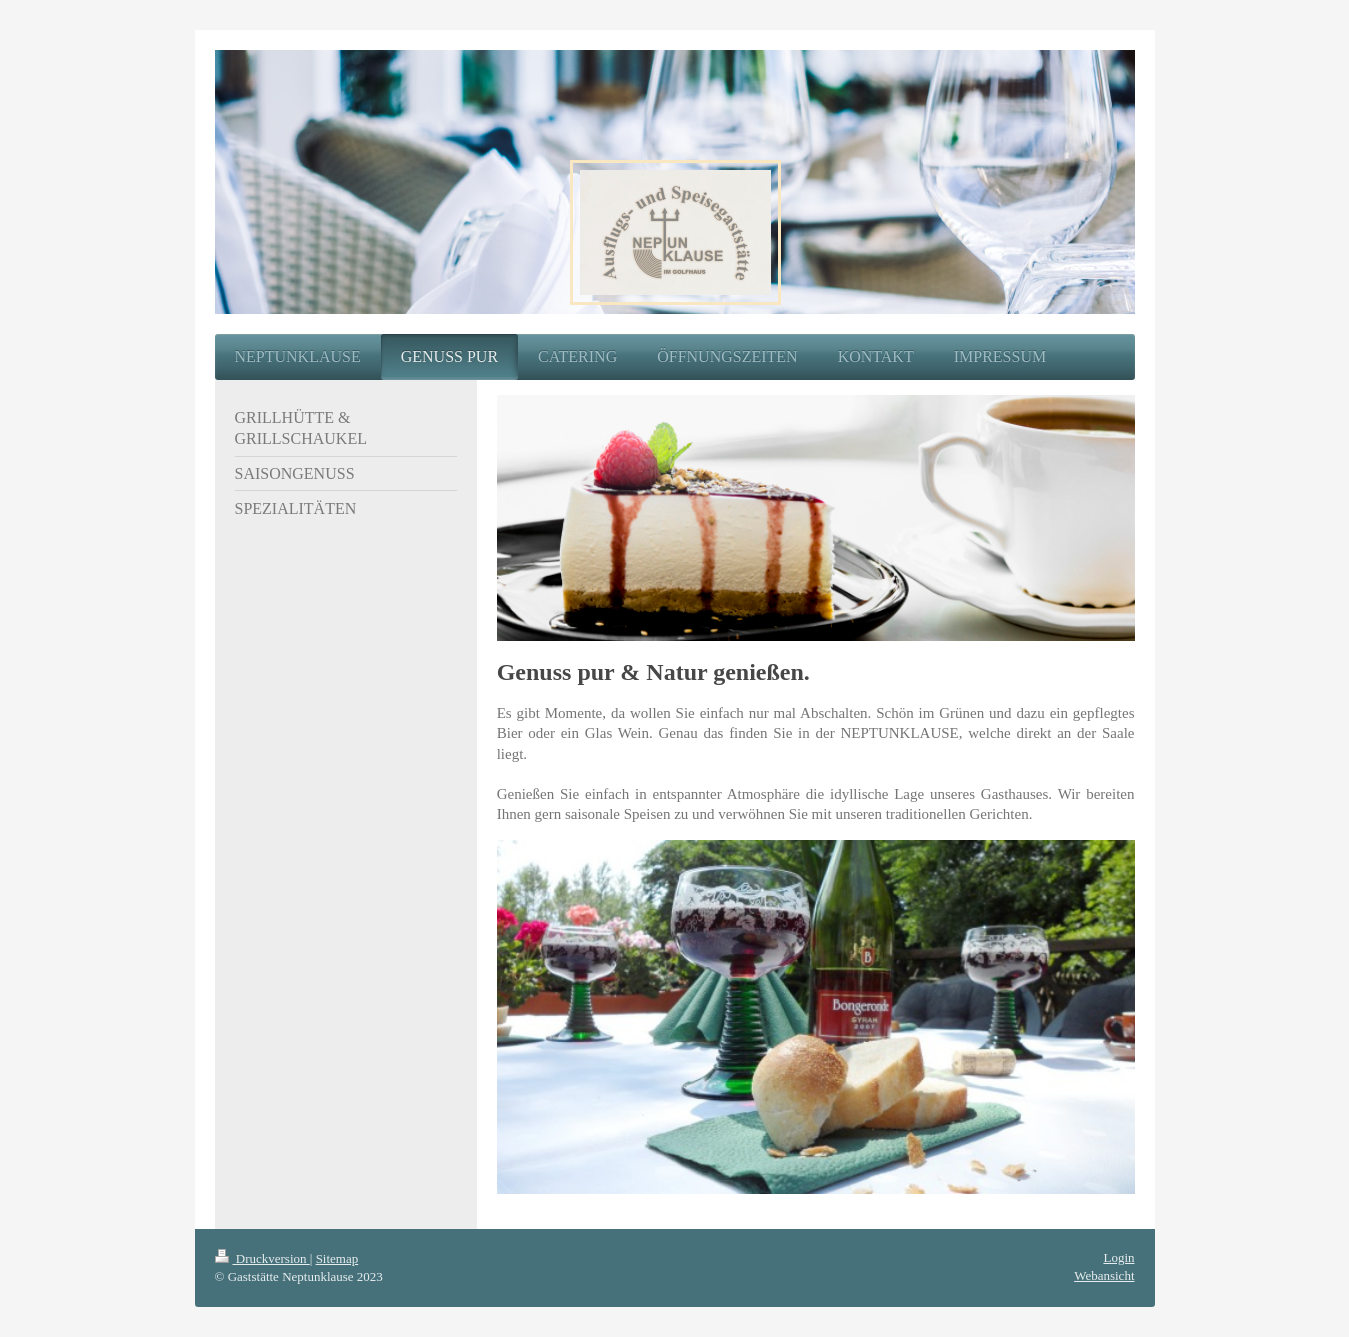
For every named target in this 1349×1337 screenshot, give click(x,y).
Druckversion (262, 1258)
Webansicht (1104, 1275)
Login (1118, 1257)
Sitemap (337, 1258)
